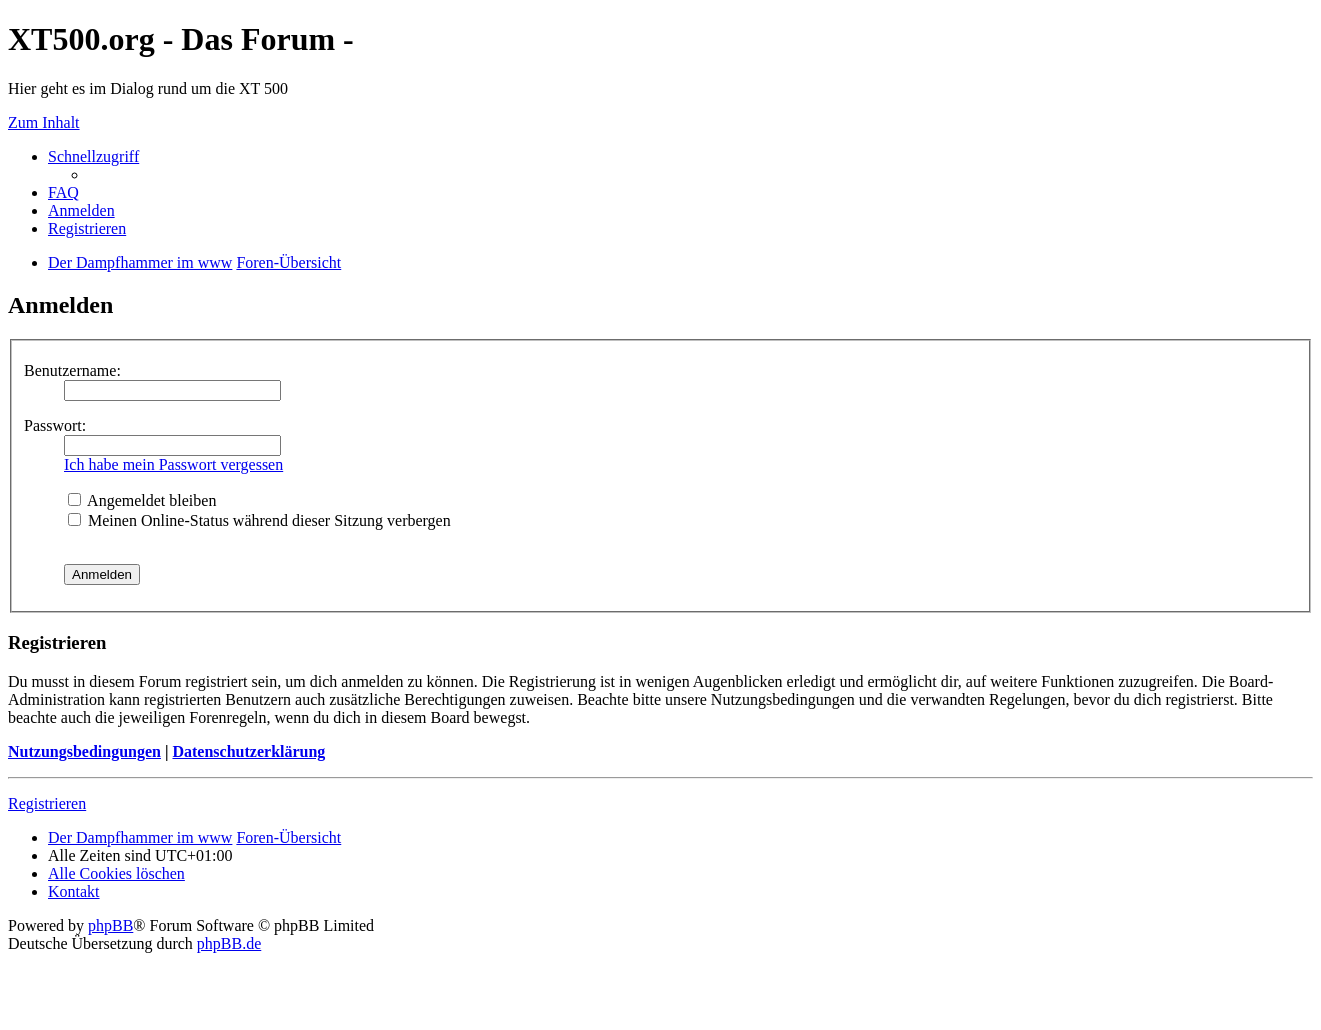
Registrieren (47, 803)
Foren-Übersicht (288, 837)
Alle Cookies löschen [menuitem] (116, 873)
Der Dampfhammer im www (140, 837)
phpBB (110, 925)
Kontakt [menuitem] (74, 891)
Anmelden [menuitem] (81, 210)
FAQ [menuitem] (63, 192)
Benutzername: (72, 370)
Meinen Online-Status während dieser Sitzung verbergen (259, 520)
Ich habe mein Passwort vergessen (173, 464)
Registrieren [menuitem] (87, 228)
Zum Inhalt (44, 122)
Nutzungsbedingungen (84, 751)
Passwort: (55, 425)
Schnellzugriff (93, 156)
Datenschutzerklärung (248, 751)
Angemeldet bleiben (142, 500)
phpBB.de (229, 943)
